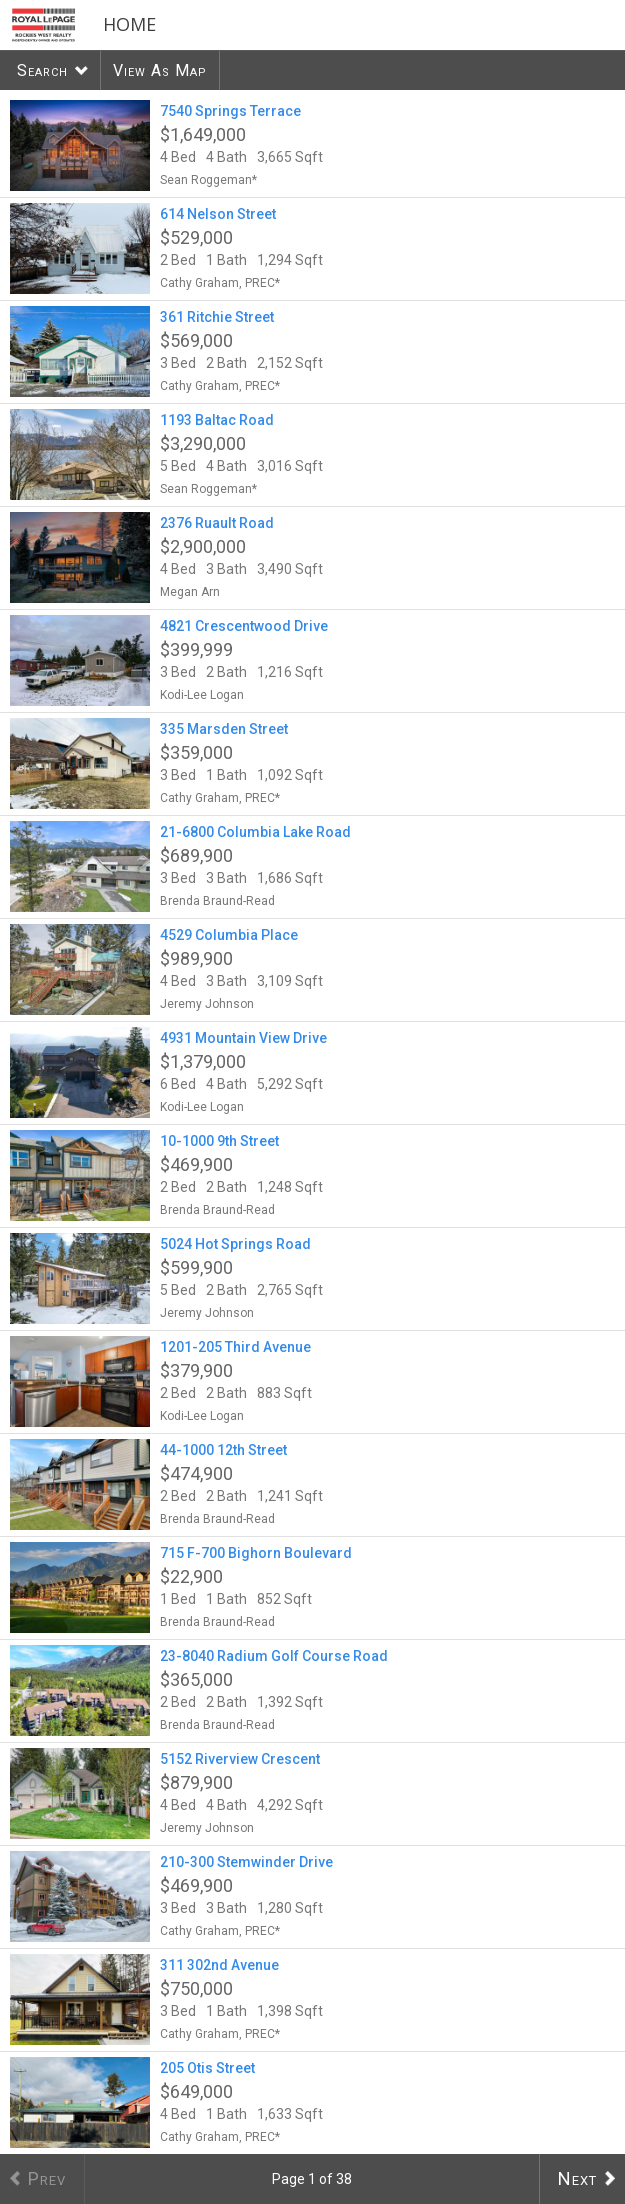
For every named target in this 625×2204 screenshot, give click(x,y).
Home (129, 24)
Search (42, 70)
